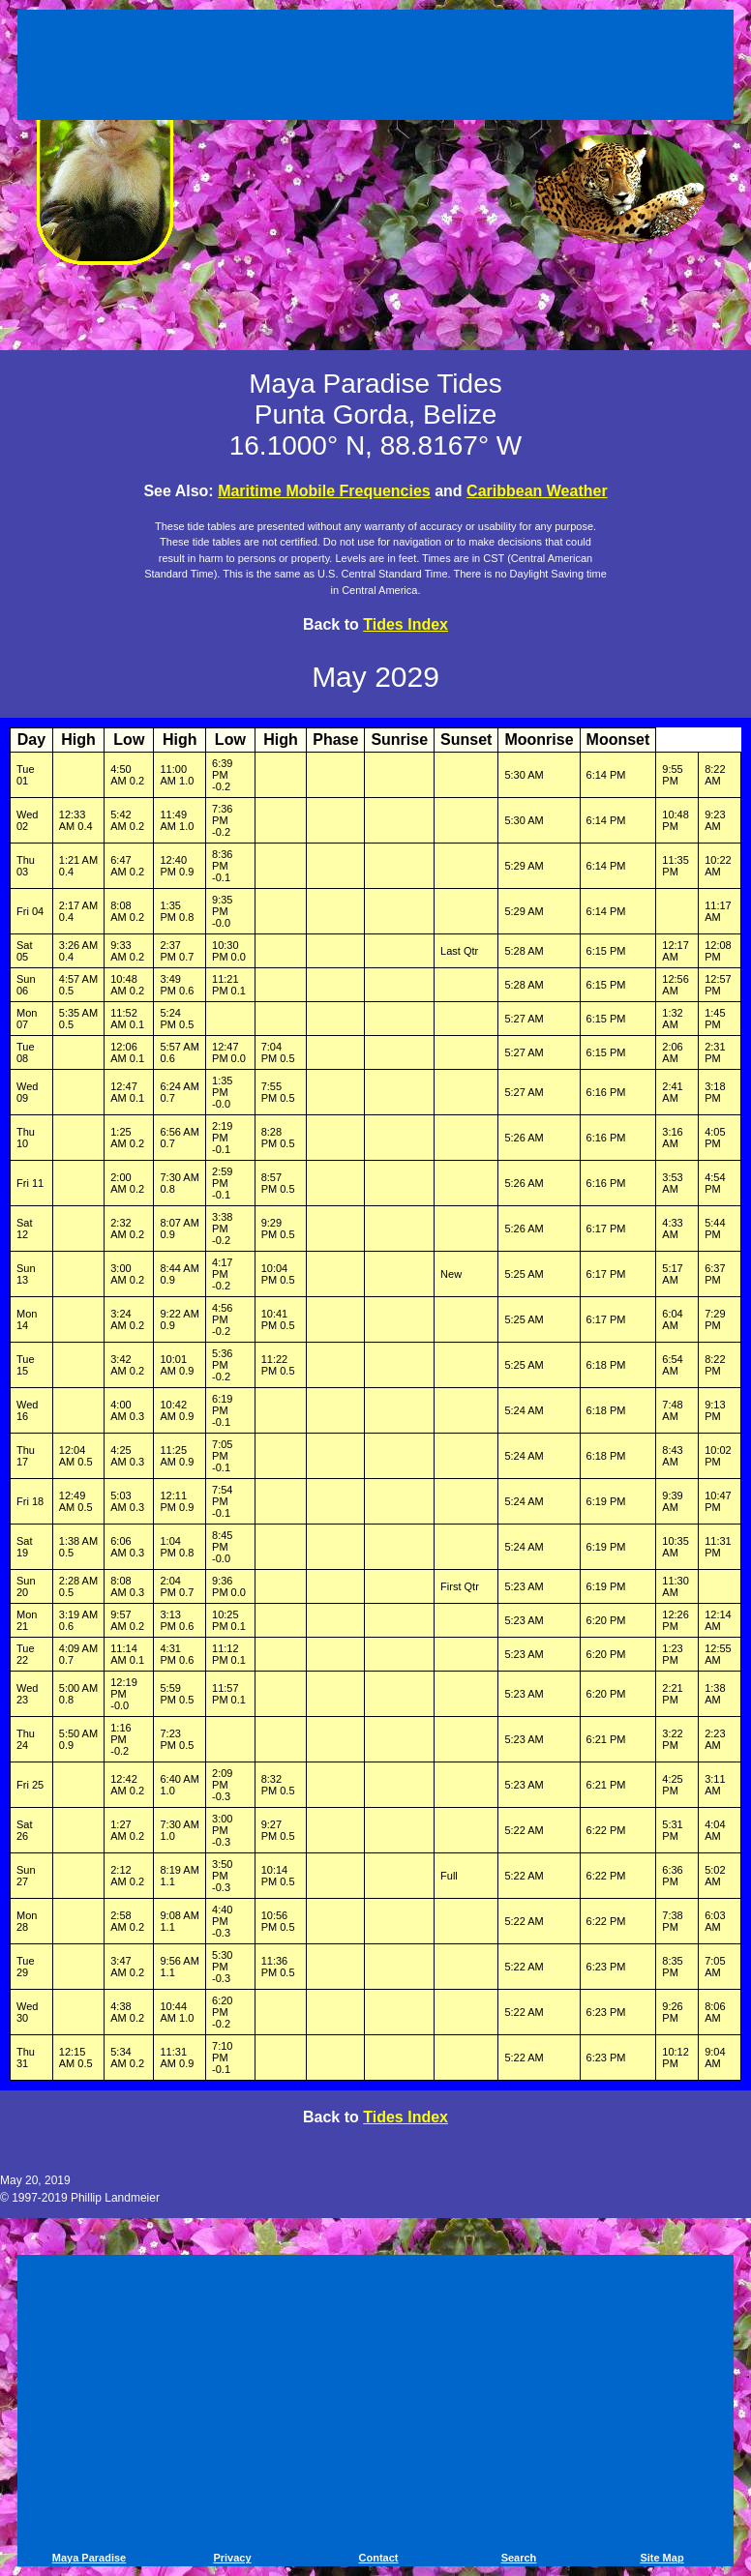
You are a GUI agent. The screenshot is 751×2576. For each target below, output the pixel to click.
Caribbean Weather (537, 491)
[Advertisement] (375, 67)
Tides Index (405, 624)
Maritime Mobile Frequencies (324, 491)
